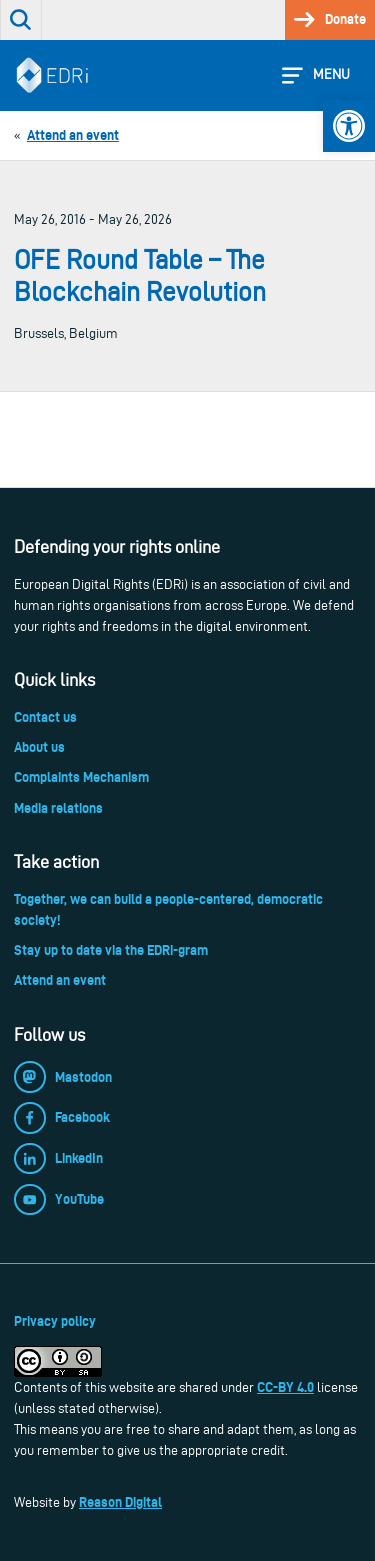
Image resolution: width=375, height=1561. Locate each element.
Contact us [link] (45, 717)
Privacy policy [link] (55, 1321)
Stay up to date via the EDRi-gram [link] (111, 950)
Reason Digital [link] (120, 1502)
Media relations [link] (58, 808)
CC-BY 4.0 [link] (285, 1387)
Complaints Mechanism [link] (81, 777)
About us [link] (39, 747)
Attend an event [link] (60, 980)
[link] (349, 126)
